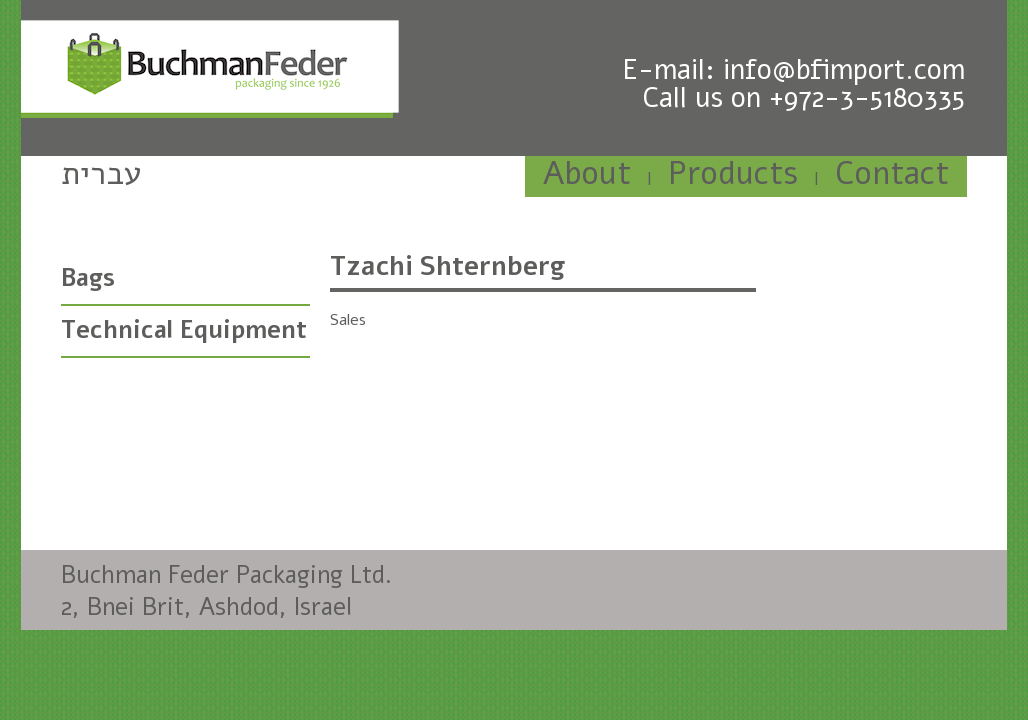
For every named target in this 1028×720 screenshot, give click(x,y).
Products (733, 173)
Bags (88, 278)
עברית (101, 173)
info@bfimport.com (844, 70)
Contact (892, 173)
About (587, 173)
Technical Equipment (184, 330)
